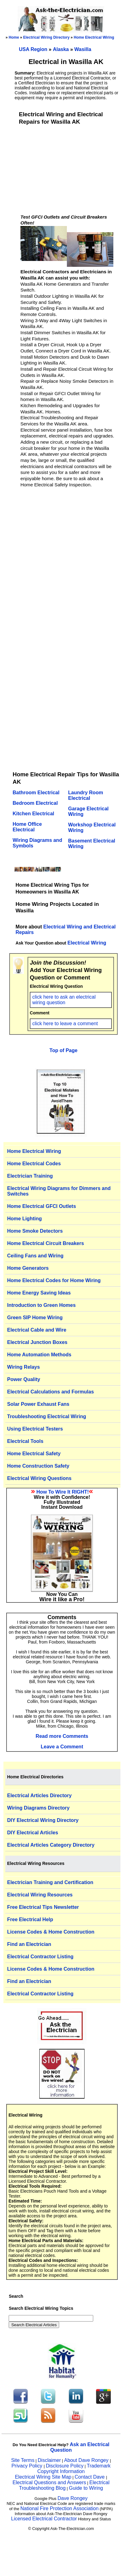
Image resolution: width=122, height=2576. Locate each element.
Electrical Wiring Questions (39, 1478)
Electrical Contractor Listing (40, 1956)
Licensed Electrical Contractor (44, 2518)
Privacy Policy (27, 2465)
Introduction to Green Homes (41, 1305)
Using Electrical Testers (35, 1428)
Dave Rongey (73, 2498)
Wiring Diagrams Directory (38, 1807)
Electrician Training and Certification (50, 1882)
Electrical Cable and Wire (36, 1330)
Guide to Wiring (86, 2488)
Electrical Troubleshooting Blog (64, 2485)
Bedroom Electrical (35, 803)
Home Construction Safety (38, 1466)
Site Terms (22, 2460)
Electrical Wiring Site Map (43, 2477)
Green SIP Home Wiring (35, 1317)
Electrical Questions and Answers (49, 2482)
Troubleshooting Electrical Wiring (46, 1416)
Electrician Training (30, 1176)
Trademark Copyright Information (74, 2468)
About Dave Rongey (87, 2460)
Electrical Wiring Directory (46, 37)
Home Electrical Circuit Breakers (45, 1243)
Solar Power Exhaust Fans (38, 1404)
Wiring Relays (23, 1367)
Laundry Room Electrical (85, 795)
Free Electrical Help (30, 1919)
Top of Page (63, 1050)
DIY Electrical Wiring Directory (43, 1820)
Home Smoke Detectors (35, 1231)
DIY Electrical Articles (32, 1832)
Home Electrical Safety (34, 1453)
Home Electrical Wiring (94, 37)
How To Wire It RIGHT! (63, 1492)
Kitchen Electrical (33, 813)
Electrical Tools (25, 1441)
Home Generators (28, 1268)
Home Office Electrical (27, 826)
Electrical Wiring (87, 942)
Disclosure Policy (65, 2465)
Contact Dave (90, 2477)
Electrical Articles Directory (39, 1795)
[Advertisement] (66, 169)
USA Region (34, 49)
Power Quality (23, 1379)
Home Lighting (24, 1218)
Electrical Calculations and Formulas (50, 1391)
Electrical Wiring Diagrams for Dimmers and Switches (59, 1191)
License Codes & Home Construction (50, 1931)
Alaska (61, 49)
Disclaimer (49, 2460)
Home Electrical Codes (34, 1163)
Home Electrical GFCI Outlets (41, 1206)
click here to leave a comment (65, 1023)
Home (14, 37)
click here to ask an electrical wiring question (64, 999)
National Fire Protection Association (59, 2508)
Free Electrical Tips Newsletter (43, 1907)
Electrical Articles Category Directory (50, 1845)
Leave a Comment (62, 1746)
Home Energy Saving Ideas (39, 1292)
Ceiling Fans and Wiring (35, 1255)
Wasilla (82, 49)
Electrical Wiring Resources (40, 1894)
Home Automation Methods (39, 1354)
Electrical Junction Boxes (37, 1342)
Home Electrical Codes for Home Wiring (54, 1280)
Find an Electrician (29, 1944)
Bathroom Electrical (36, 792)
